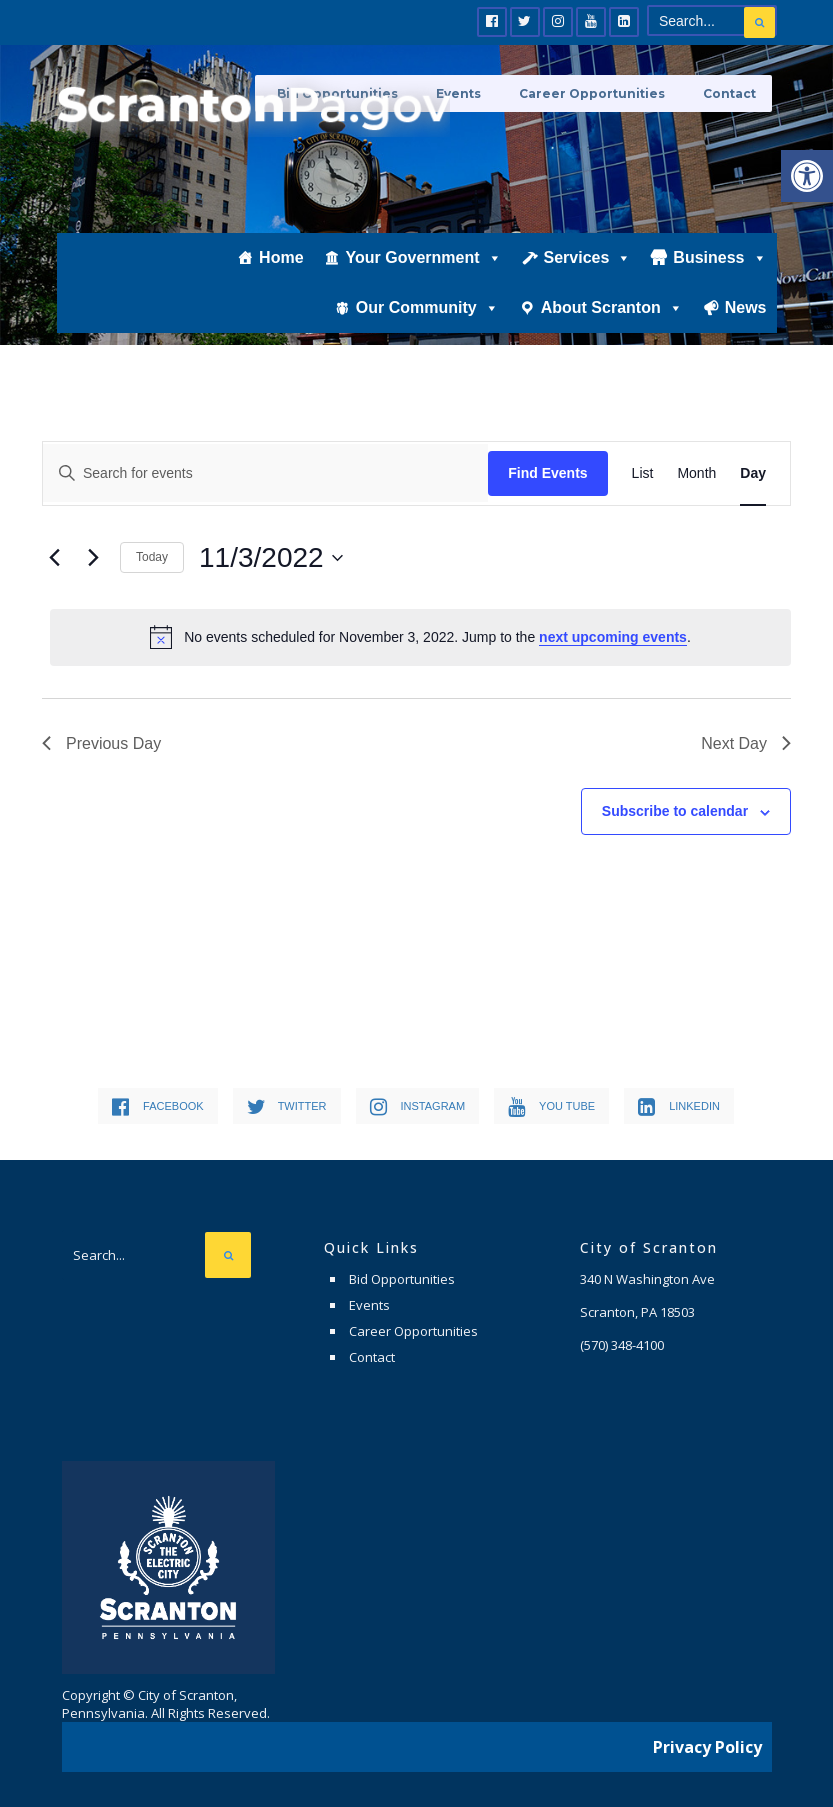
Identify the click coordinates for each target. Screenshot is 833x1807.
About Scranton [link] (612, 327)
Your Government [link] (424, 277)
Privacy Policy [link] (707, 1742)
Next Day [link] (746, 743)
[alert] (420, 637)
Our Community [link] (427, 327)
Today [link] (152, 557)
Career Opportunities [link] (601, 92)
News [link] (746, 326)
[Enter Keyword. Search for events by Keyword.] (265, 473)
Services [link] (588, 277)
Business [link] (719, 277)
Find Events (547, 473)
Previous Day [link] (101, 743)
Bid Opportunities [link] (402, 1279)
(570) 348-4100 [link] (622, 1345)
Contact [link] (730, 92)
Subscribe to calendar (675, 811)
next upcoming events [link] (613, 637)
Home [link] (281, 276)
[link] (807, 176)
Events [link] (369, 1305)
